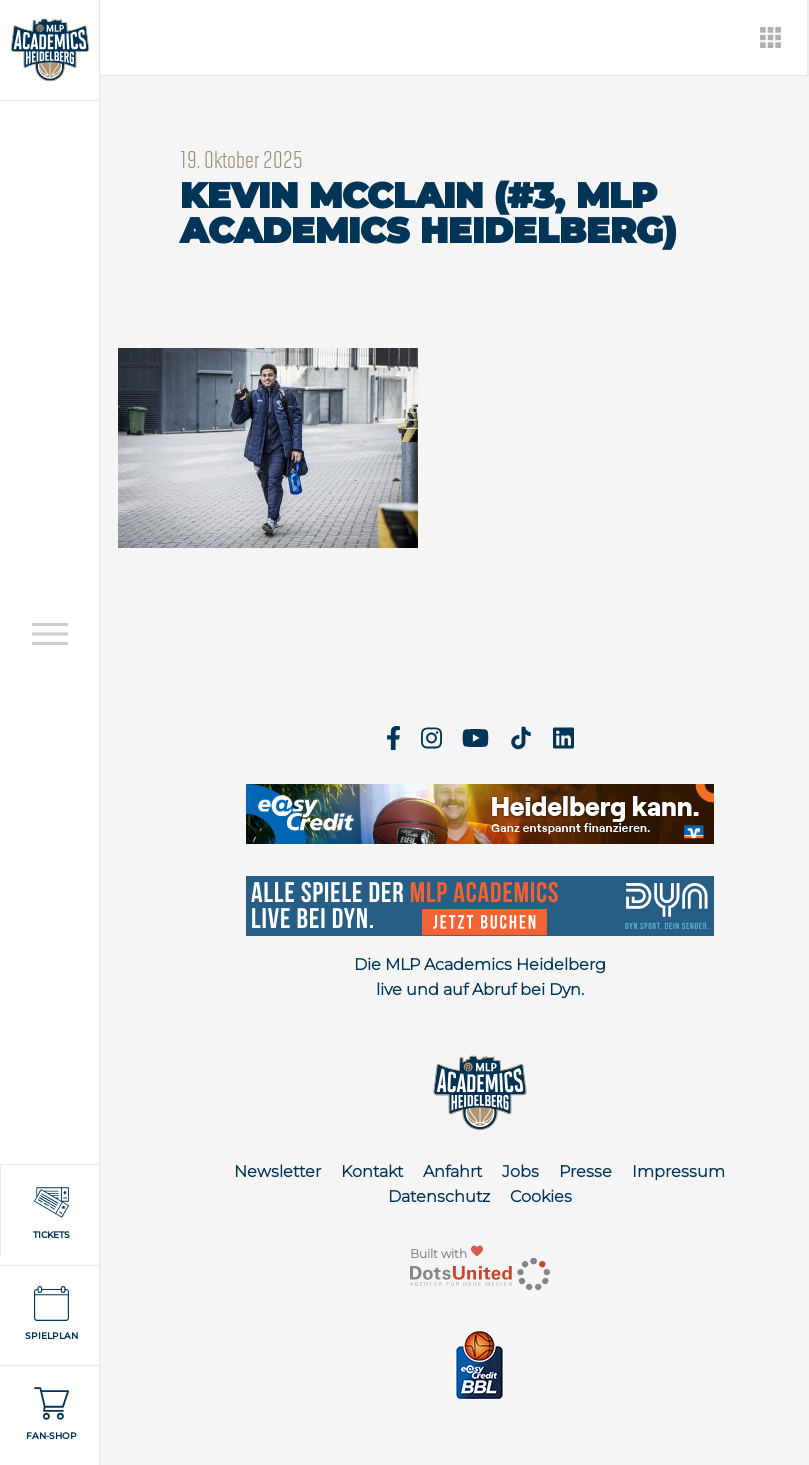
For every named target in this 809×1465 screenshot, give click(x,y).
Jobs (520, 1171)
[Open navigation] (50, 633)
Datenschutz (439, 1196)
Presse (585, 1171)
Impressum (678, 1171)
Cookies (541, 1196)
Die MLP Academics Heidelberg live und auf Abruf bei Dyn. (480, 977)
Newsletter (277, 1171)
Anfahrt (452, 1171)
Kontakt (372, 1171)
